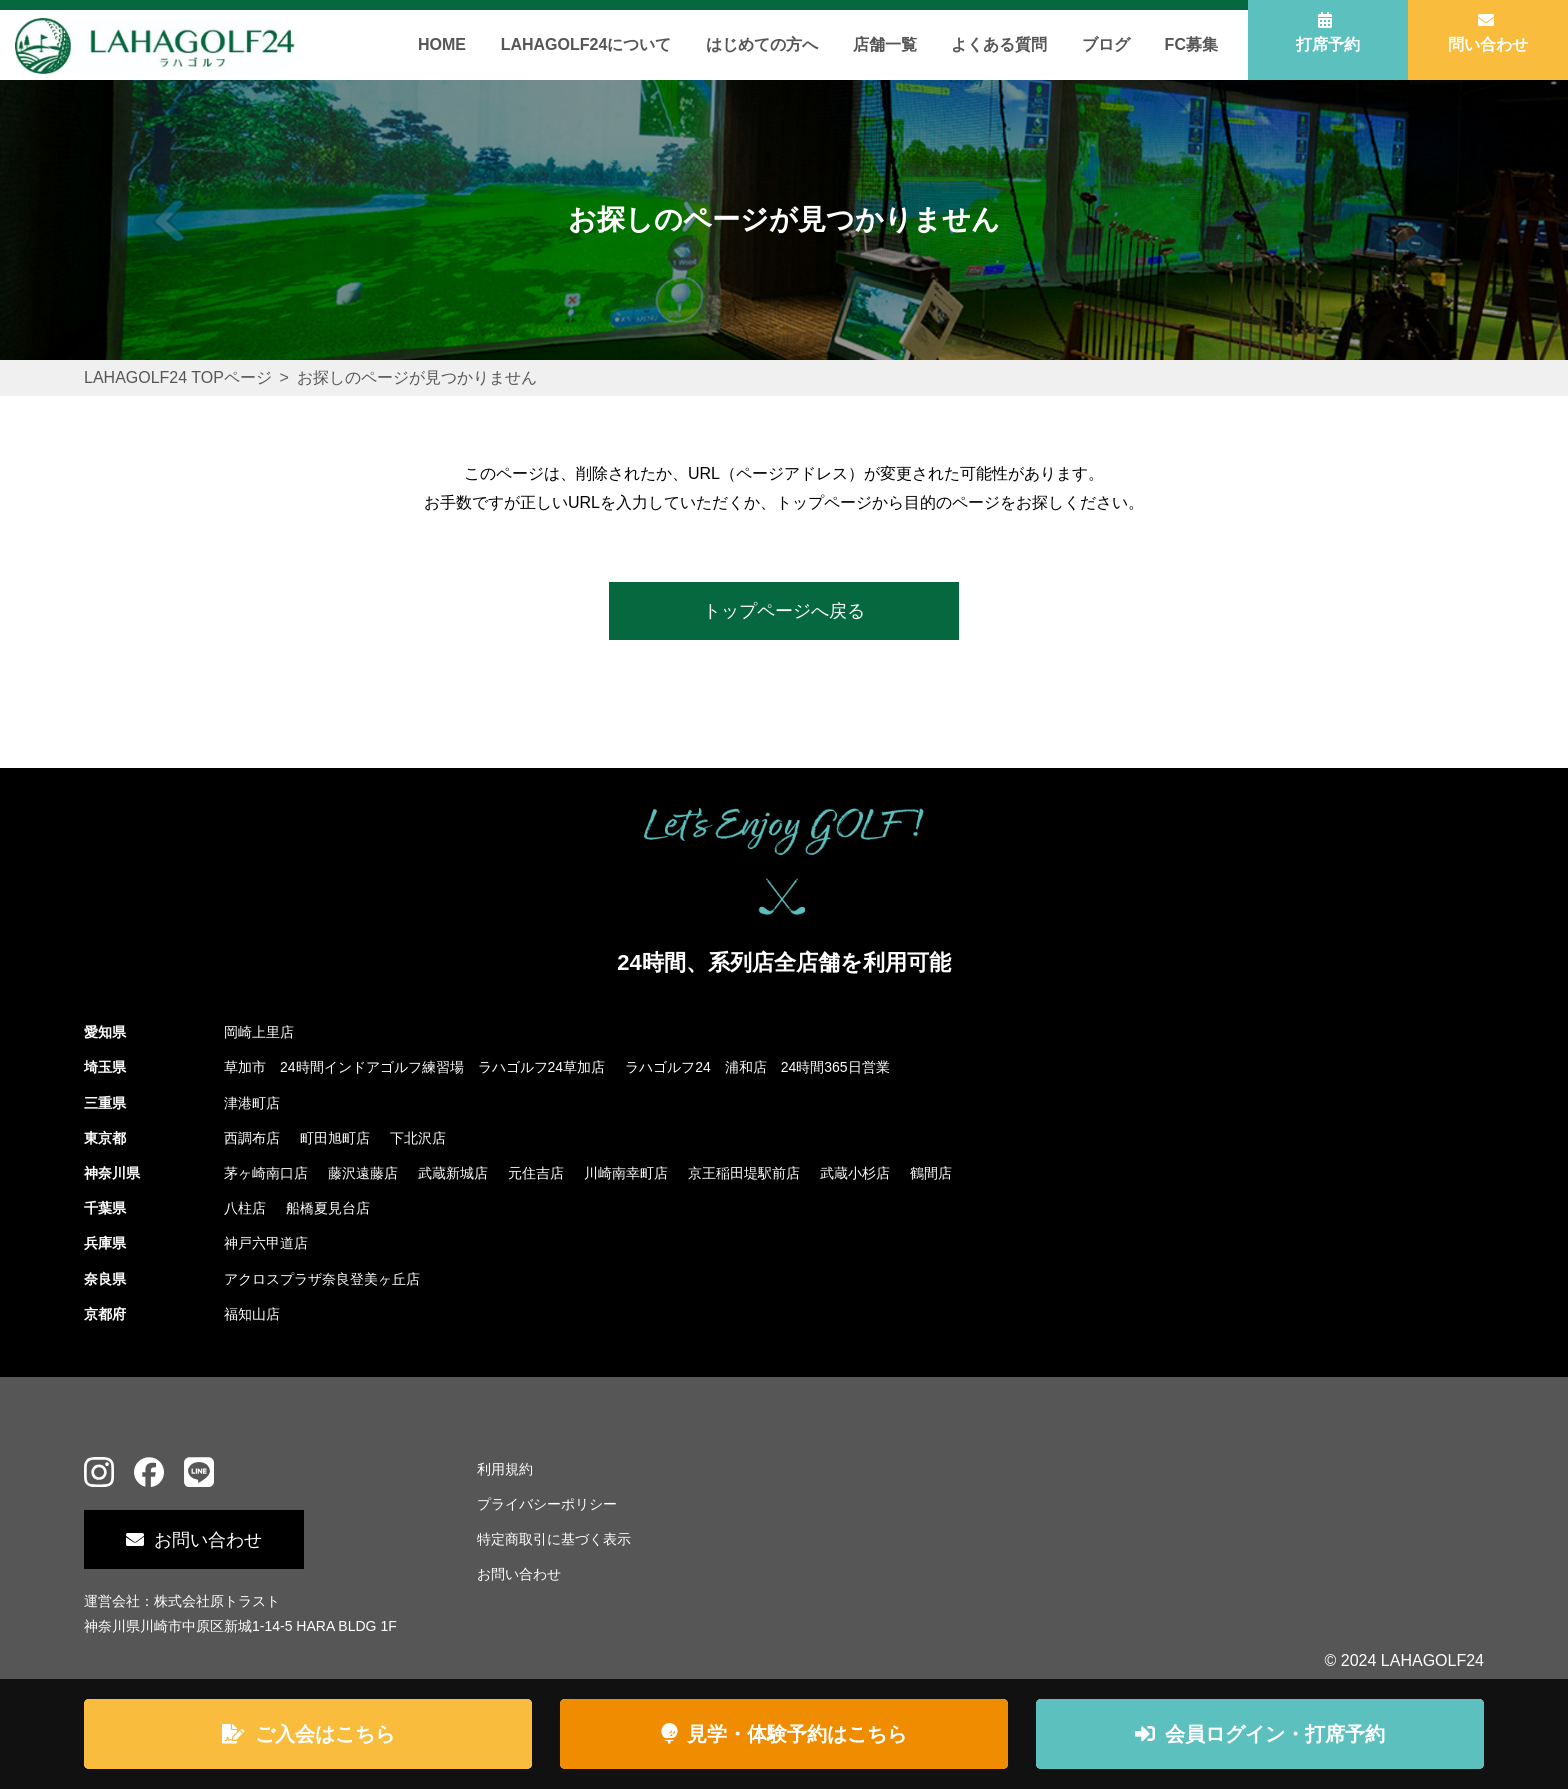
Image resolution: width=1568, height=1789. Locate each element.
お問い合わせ (208, 1540)
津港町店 (252, 1103)
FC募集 (1191, 44)
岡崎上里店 (259, 1032)
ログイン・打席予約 (1275, 1734)
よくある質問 (999, 44)
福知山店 (252, 1314)
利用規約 (505, 1469)
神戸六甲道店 (266, 1243)
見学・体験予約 (797, 1734)
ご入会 (325, 1734)
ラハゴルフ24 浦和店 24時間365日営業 (757, 1067)
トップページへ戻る (784, 611)
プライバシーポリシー (547, 1504)
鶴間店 (931, 1173)
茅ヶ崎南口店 (266, 1173)
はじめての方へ (762, 44)
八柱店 (245, 1208)
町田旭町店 (335, 1138)
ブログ (1106, 44)
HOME (442, 44)
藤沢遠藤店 (363, 1173)
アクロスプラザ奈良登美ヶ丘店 (322, 1279)
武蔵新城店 (453, 1173)
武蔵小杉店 (855, 1173)
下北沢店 (418, 1138)
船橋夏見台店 (328, 1208)
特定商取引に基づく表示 (554, 1539)
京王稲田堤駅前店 (744, 1173)
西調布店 (252, 1138)
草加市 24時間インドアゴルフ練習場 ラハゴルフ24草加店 (414, 1067)
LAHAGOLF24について (586, 44)
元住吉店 (536, 1173)
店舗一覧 (885, 44)
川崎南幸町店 (626, 1173)
